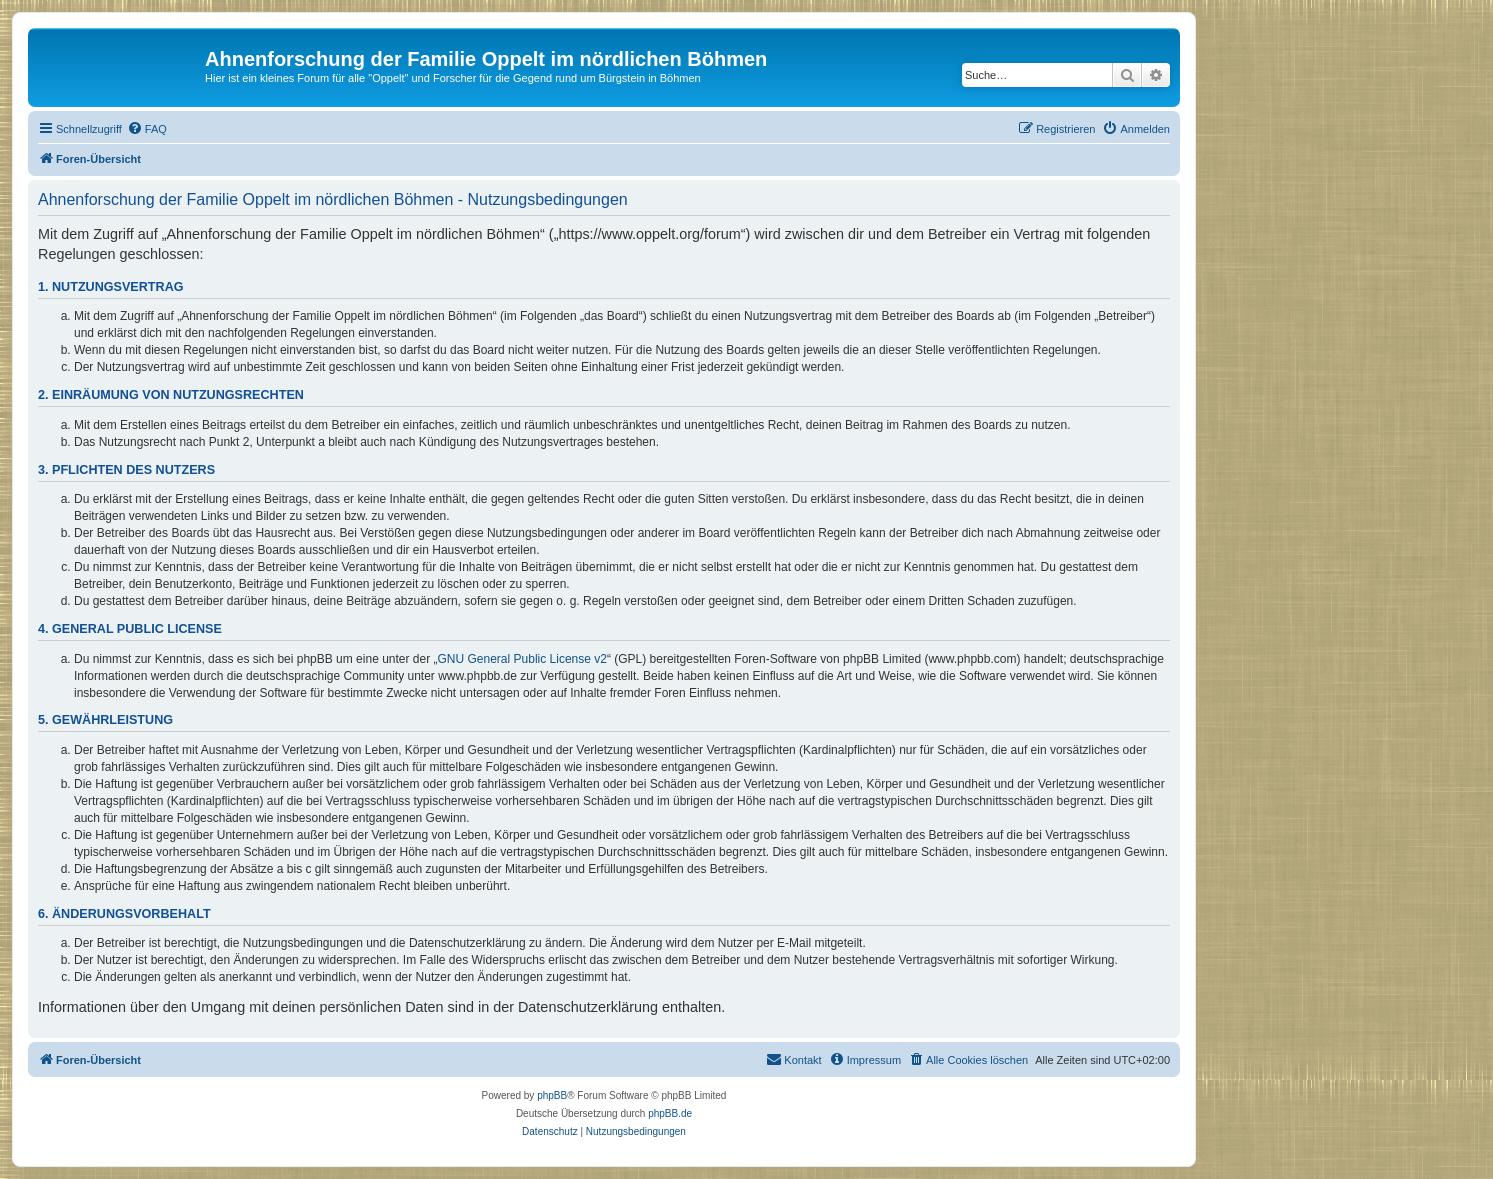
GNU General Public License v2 (522, 659)
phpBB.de (670, 1113)
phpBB (552, 1095)
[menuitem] (147, 129)
